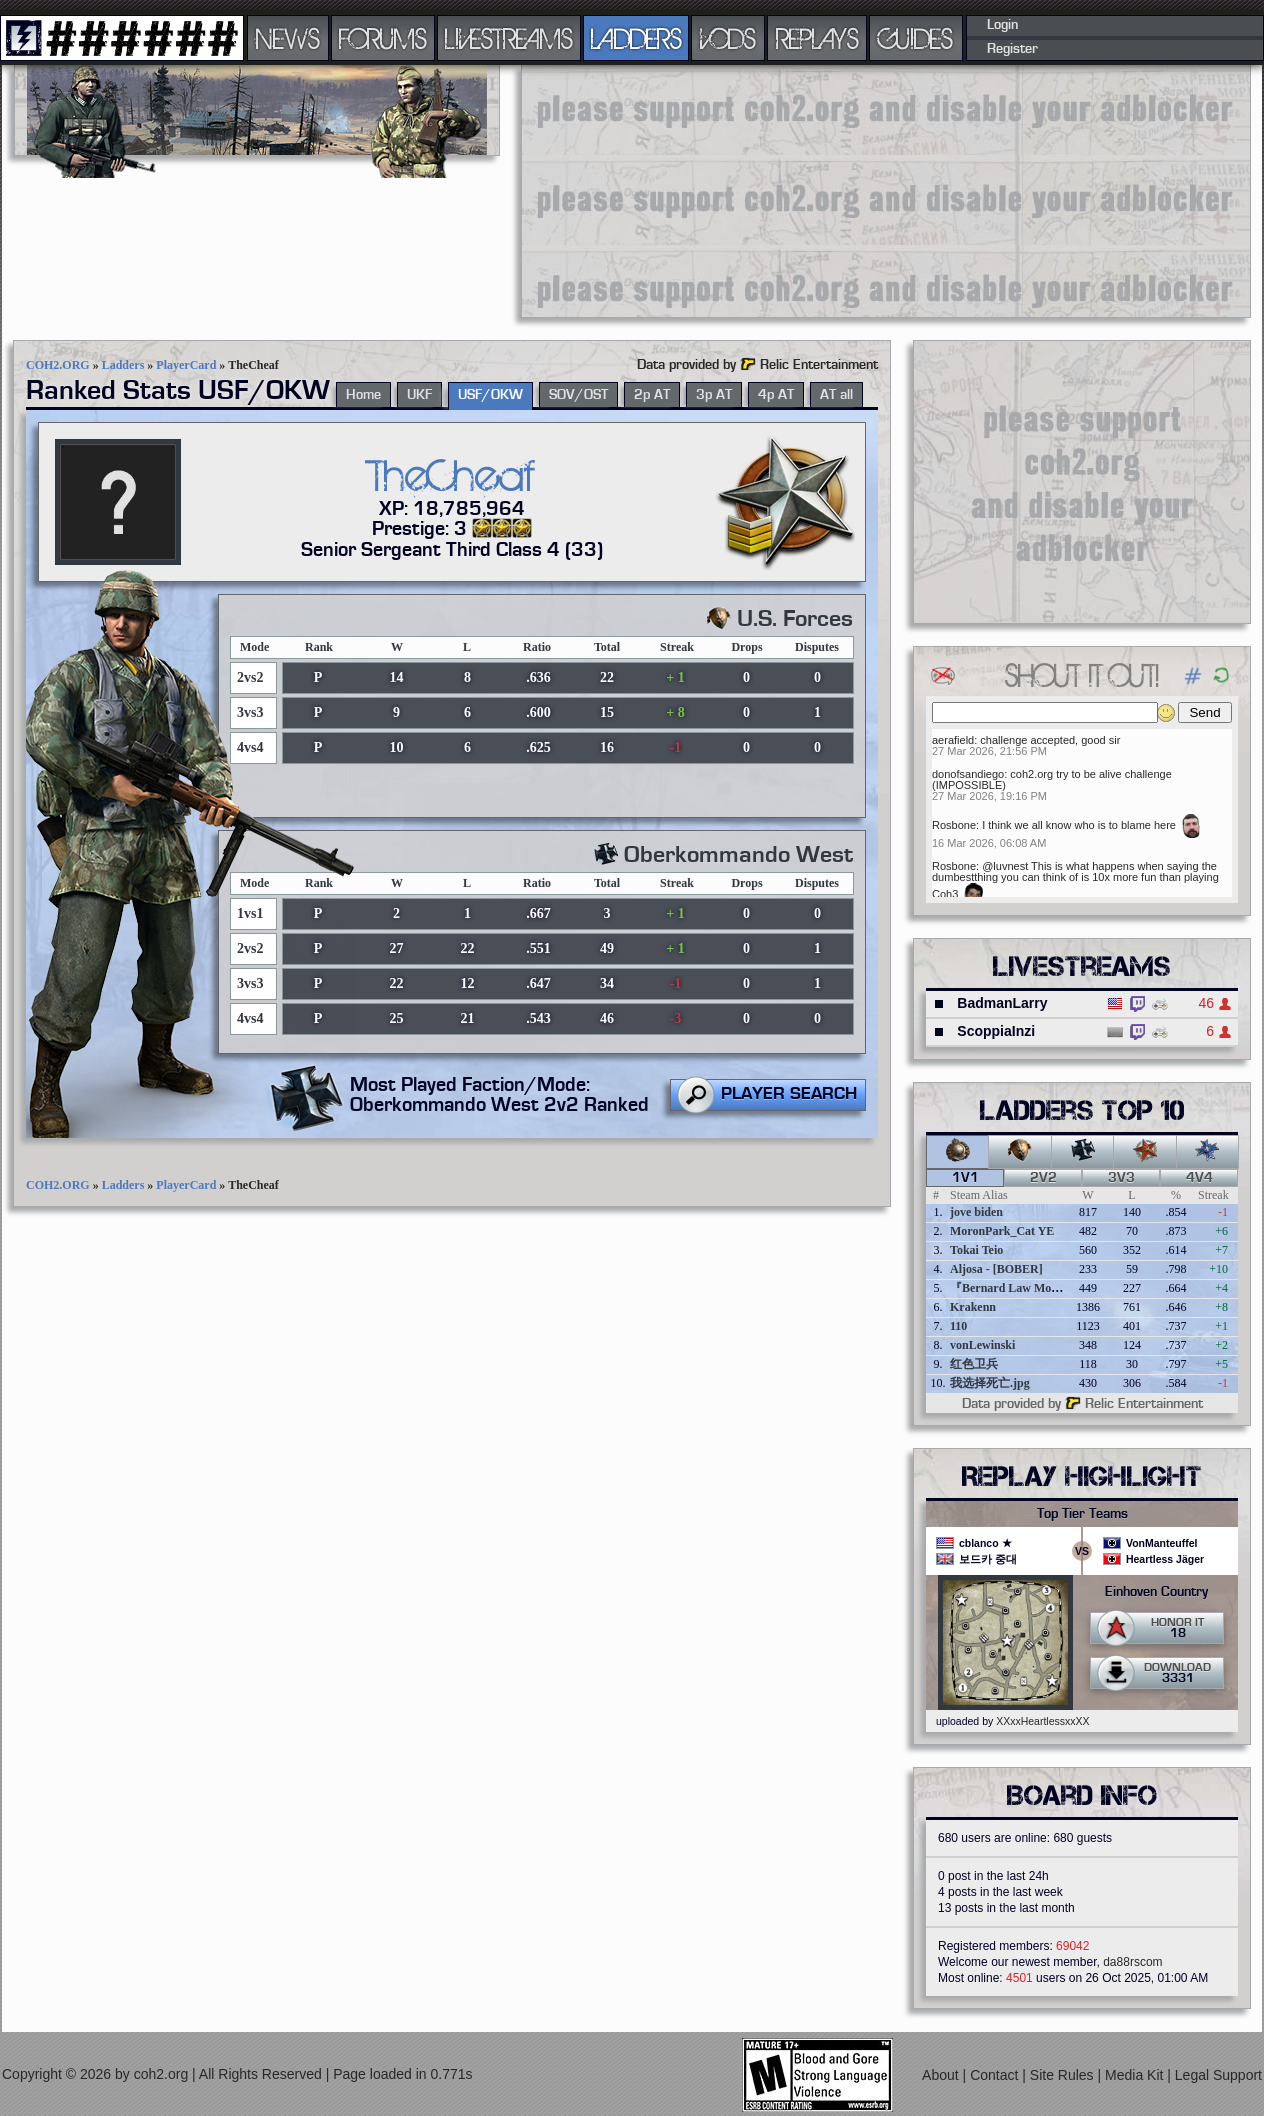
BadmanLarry (1002, 1003)
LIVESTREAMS (509, 38)
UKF (419, 395)
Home (363, 395)
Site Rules (1064, 2075)
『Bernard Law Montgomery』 (1031, 1288)
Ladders (123, 365)
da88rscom (1132, 1962)
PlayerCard (186, 365)
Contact (996, 2075)
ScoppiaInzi (996, 1031)
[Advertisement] (664, 190)
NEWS (288, 38)
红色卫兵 (974, 1364)
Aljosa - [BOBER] (996, 1269)
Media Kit (1136, 2075)
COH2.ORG (58, 365)
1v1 (965, 1178)
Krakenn (973, 1307)
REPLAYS (817, 38)
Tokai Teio (976, 1250)
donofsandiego (968, 774)
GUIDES (916, 38)
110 (958, 1326)
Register (1012, 49)
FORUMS (383, 38)
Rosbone (954, 825)
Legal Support (1218, 2075)
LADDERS (636, 38)
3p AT (714, 395)
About (942, 2075)
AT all (836, 395)
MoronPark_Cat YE (1002, 1231)
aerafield (953, 740)
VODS (728, 38)
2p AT (652, 395)
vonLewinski (982, 1345)
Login (1002, 25)
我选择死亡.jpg (990, 1383)
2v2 (1043, 1178)
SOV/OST (578, 395)
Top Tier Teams (1082, 1514)
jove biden (976, 1212)
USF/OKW (490, 395)
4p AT (776, 395)
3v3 (1121, 1178)
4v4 (1199, 1178)
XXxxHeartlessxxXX (1042, 1721)
